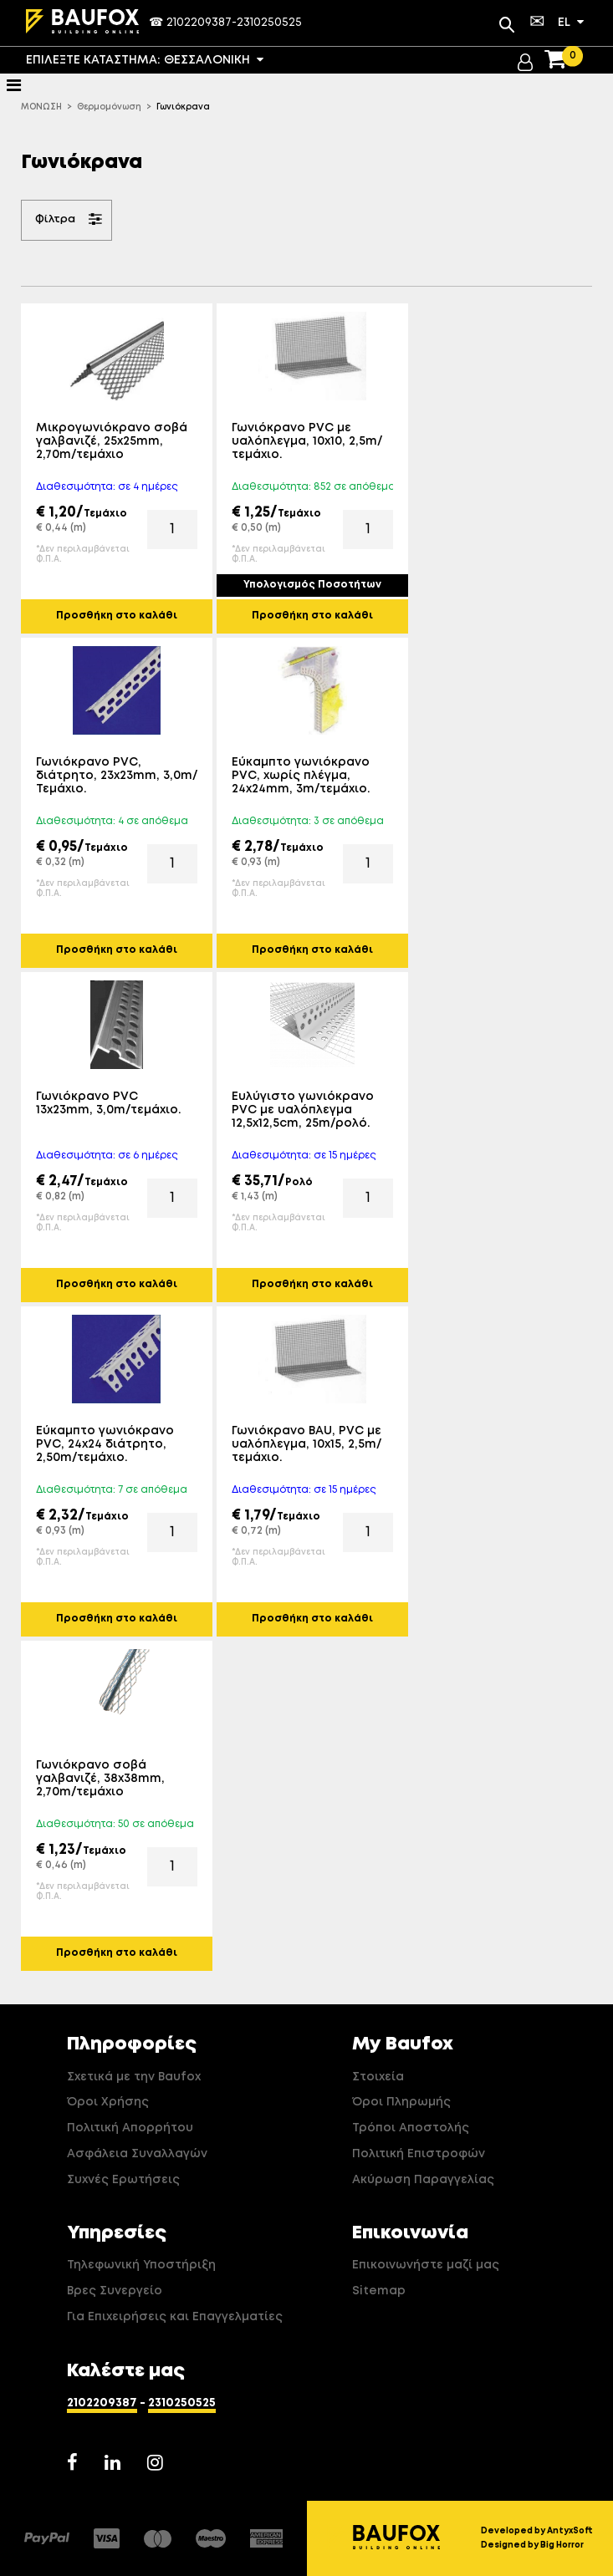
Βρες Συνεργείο (114, 2291)
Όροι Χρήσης (108, 2102)
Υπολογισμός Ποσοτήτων (312, 585)
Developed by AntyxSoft (537, 2531)
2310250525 (269, 22)
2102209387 (199, 22)
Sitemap (379, 2291)
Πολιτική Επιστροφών (418, 2154)
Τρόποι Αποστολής (410, 2128)
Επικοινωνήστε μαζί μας (425, 2265)
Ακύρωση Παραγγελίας (423, 2180)
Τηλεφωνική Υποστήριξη (141, 2265)
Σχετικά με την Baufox (134, 2077)
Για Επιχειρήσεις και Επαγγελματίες (175, 2317)
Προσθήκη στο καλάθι (116, 616)
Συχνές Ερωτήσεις (123, 2180)
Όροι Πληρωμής (401, 2102)
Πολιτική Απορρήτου (130, 2128)
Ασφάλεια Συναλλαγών (137, 2154)
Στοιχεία (378, 2077)
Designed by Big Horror (532, 2545)
